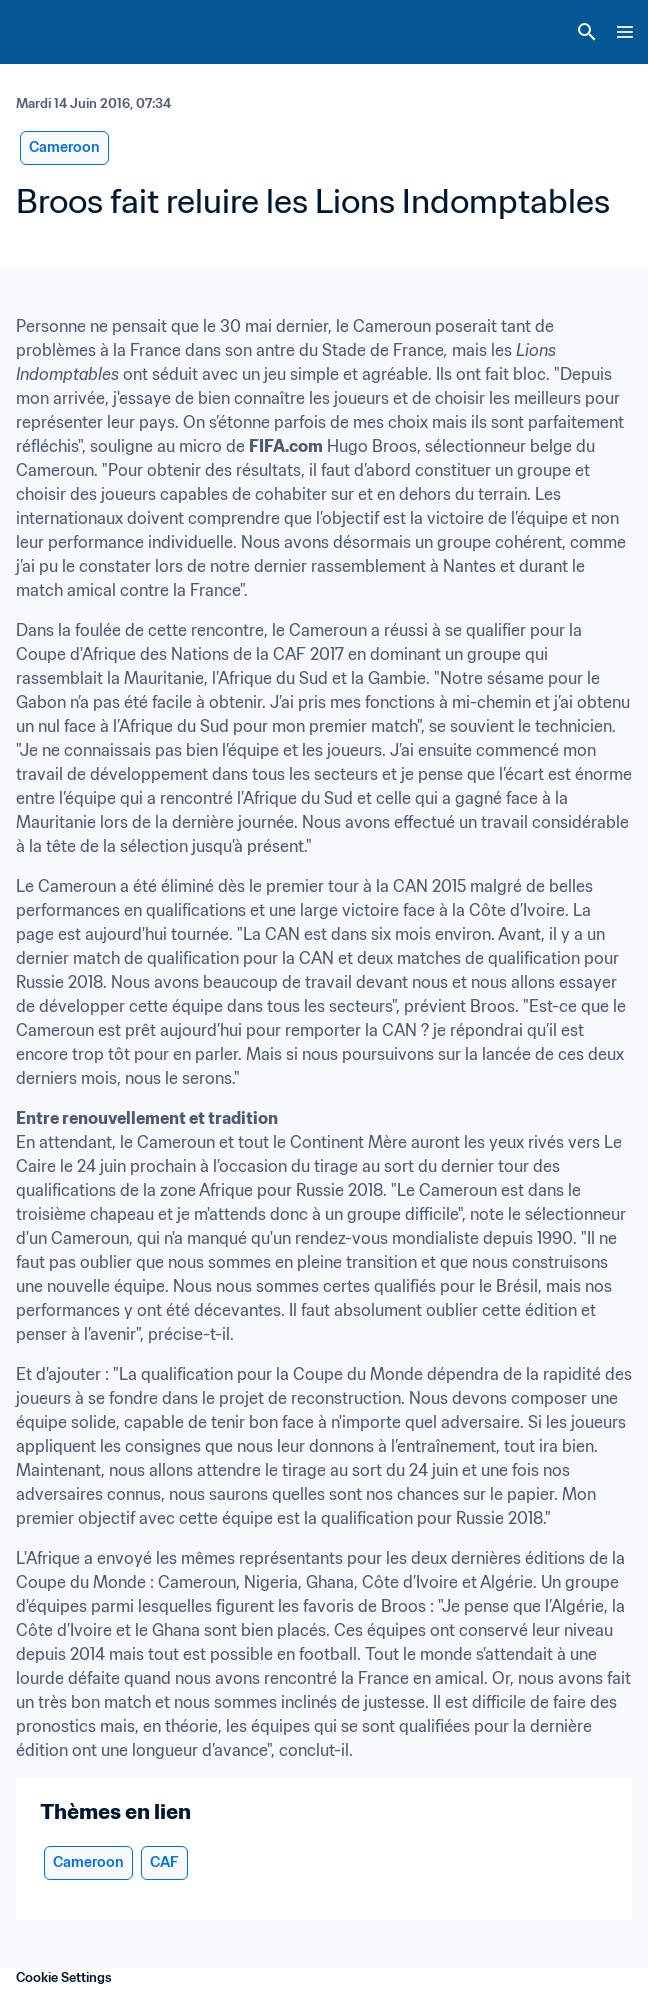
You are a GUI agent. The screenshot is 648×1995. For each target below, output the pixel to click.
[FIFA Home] (53, 32)
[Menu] (625, 32)
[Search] (587, 32)
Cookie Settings (64, 1977)
